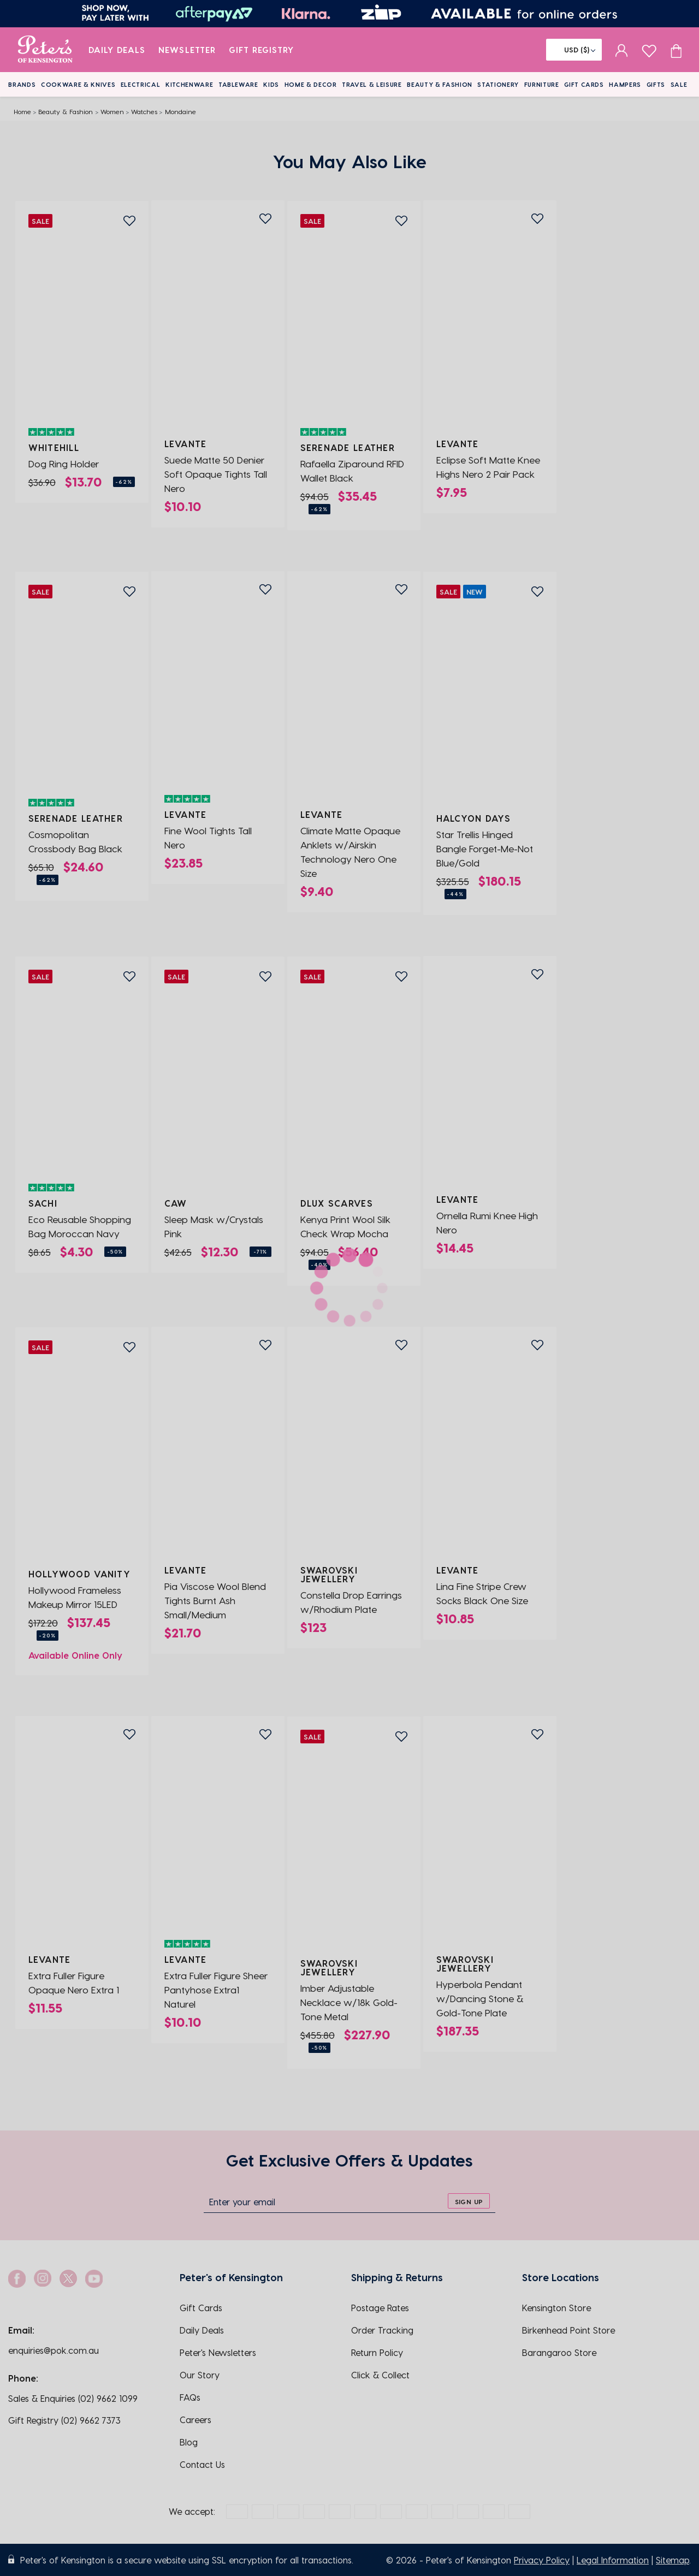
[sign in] (621, 49)
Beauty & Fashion (439, 84)
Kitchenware (189, 84)
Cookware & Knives (78, 84)
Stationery (498, 84)
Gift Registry (261, 50)
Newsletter (187, 50)
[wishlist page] (649, 49)
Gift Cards (584, 84)
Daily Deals (117, 50)
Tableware (238, 84)
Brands (21, 84)
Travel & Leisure (372, 84)
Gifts (656, 84)
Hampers (625, 84)
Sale (679, 84)
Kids (271, 84)
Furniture (541, 84)
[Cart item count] (676, 49)
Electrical (141, 84)
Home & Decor (311, 84)
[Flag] (574, 50)
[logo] (45, 50)
